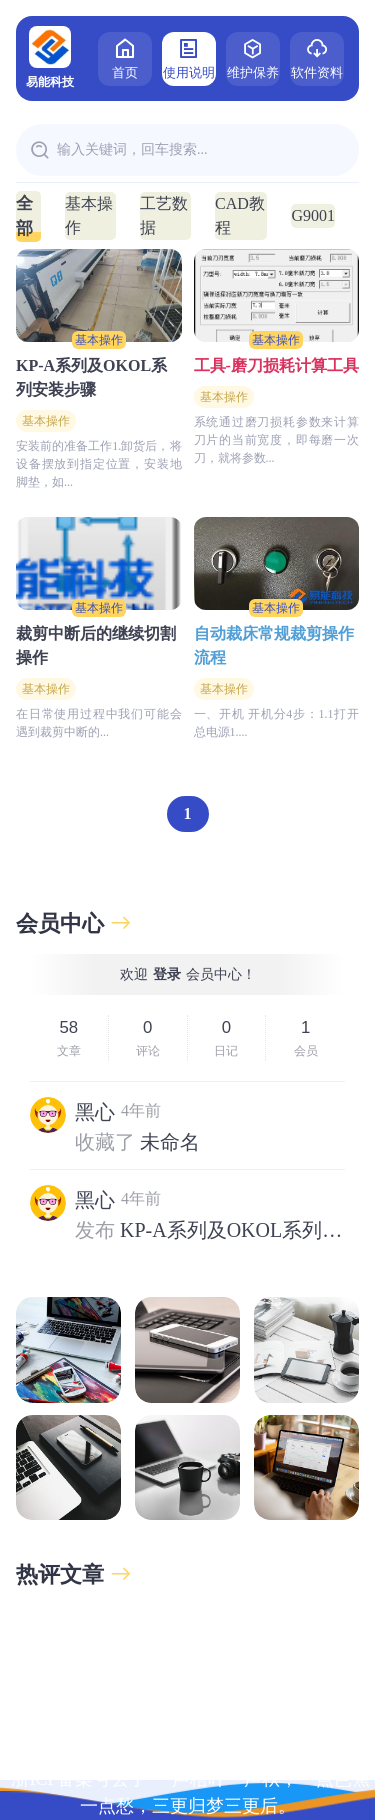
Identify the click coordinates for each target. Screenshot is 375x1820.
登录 (167, 974)
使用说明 (173, 57)
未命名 (170, 1142)
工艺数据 (164, 215)
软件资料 (301, 57)
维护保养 (237, 57)
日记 (226, 1051)
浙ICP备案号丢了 (79, 1779)
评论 (148, 1051)
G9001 (313, 215)
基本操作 (89, 215)
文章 (69, 1051)
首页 (109, 57)
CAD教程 (240, 215)
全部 (24, 216)
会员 (306, 1051)
